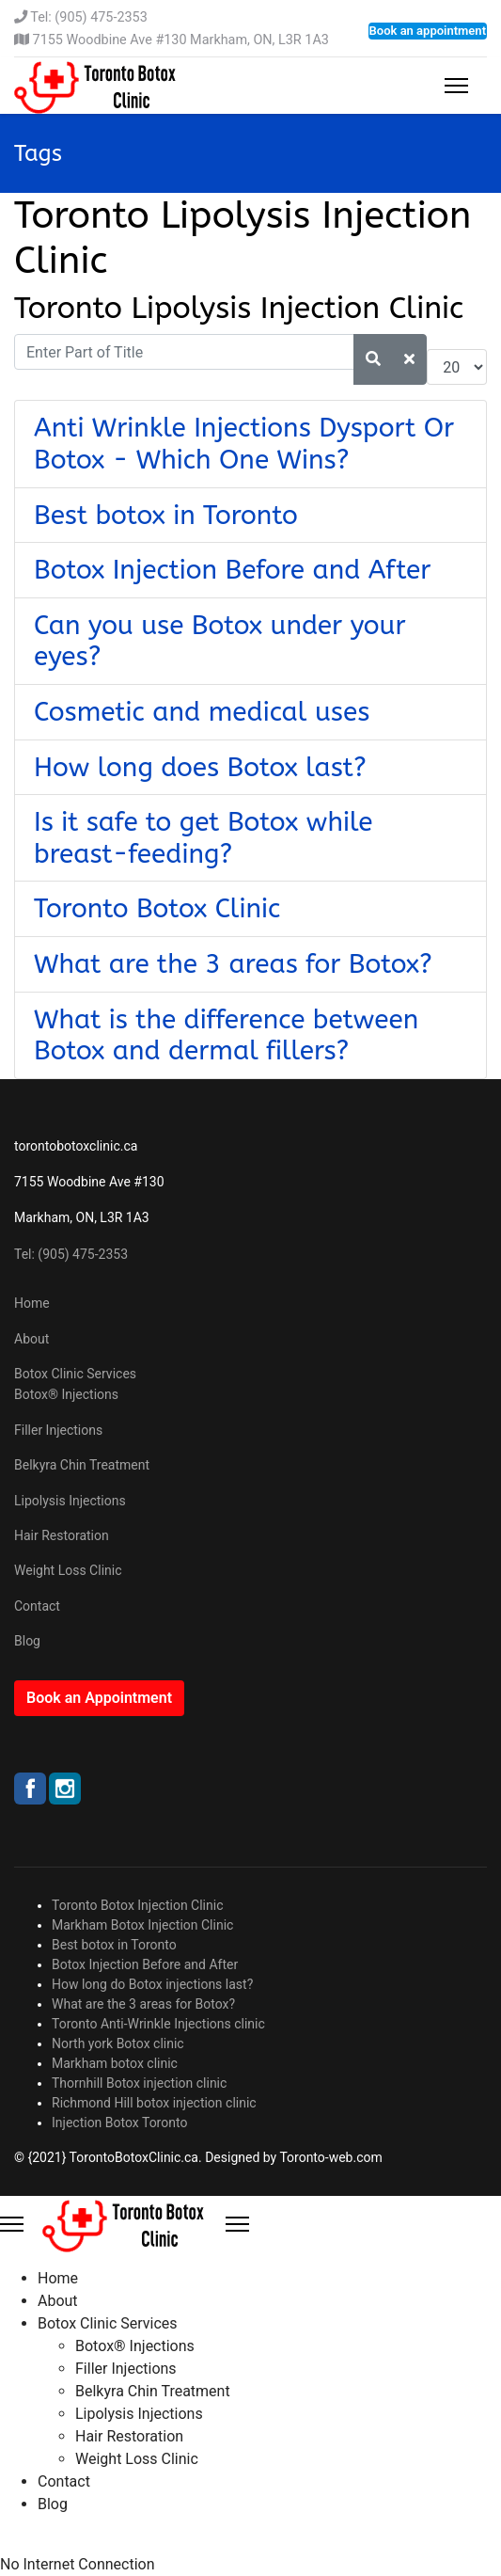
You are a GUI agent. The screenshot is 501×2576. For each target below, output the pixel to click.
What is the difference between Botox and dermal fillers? (226, 1035)
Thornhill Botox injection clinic (139, 2083)
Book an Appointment (99, 1698)
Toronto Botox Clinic (157, 908)
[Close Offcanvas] (237, 2224)
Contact (37, 1606)
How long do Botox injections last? (152, 1984)
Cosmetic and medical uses (201, 711)
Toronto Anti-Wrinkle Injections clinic (158, 2023)
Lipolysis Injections (70, 1500)
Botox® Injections (66, 1394)
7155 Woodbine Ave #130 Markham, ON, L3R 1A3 (181, 40)
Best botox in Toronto (166, 515)
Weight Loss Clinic (68, 1570)
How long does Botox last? (200, 767)
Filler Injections (58, 1430)
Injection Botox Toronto (119, 2122)
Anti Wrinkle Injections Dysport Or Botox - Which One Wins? (244, 443)
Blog (27, 1640)
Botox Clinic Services (75, 1373)
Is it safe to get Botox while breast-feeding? (203, 837)
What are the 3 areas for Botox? (233, 963)
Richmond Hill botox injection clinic (154, 2102)
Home (32, 1303)
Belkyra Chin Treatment (81, 1464)
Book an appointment (427, 31)
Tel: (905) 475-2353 (88, 17)
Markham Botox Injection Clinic (142, 1924)
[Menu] (456, 85)
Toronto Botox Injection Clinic (138, 1905)
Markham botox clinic (115, 2063)
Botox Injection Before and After (232, 569)
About (31, 1338)
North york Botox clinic (118, 2043)
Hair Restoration (61, 1535)
